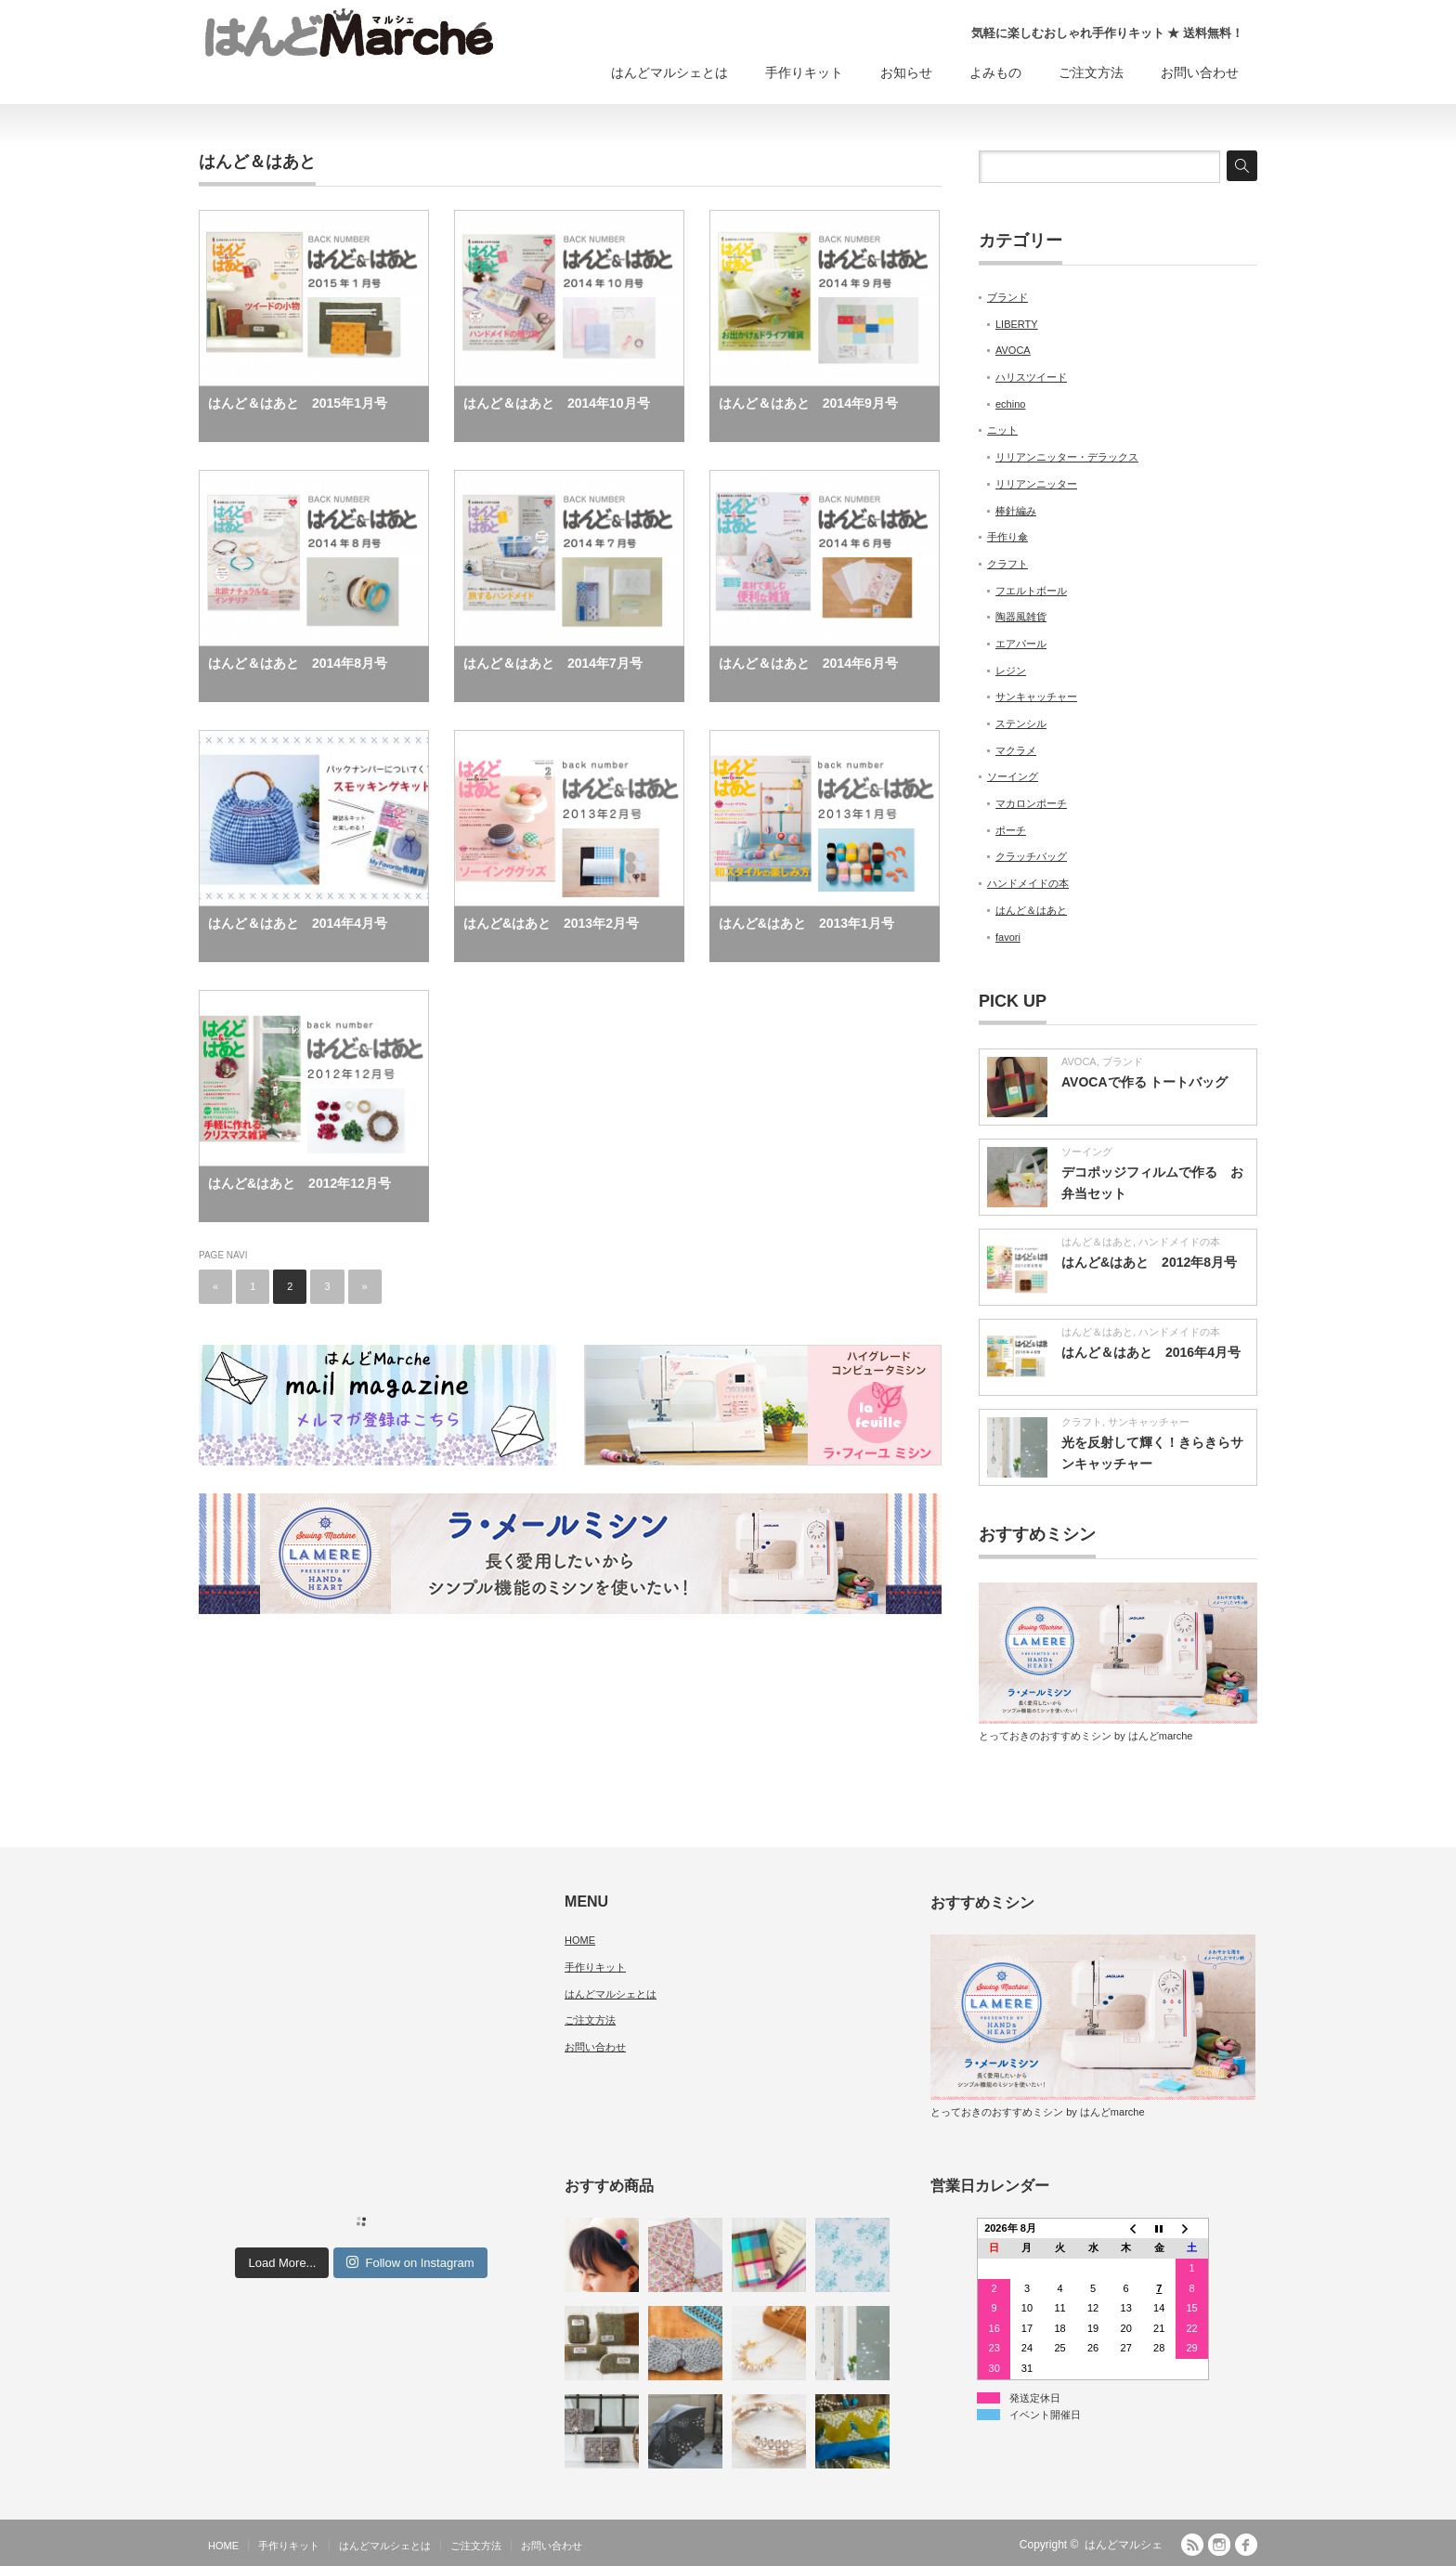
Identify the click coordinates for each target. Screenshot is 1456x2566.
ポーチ (1010, 830)
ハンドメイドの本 (1028, 883)
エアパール (1020, 643)
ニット (1002, 430)
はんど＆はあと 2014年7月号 (553, 663)
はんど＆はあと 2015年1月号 (297, 403)
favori (1007, 937)
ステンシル (1020, 723)
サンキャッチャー (1036, 696)
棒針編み (1015, 510)
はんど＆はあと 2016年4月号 (1151, 1352)
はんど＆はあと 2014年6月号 (808, 663)
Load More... (282, 2263)
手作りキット (804, 72)
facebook (1246, 2544)
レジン (1010, 670)
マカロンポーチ (1031, 803)
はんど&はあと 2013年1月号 (806, 923)
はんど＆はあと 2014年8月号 (297, 663)
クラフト (1007, 563)
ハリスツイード (1031, 377)
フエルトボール (1031, 590)
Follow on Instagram (410, 2262)
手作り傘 (1007, 536)
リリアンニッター (1036, 483)
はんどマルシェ (1124, 2544)
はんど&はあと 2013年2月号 (551, 923)
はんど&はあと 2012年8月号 (1149, 1262)
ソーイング (1012, 776)
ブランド (1007, 297)
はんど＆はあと (1031, 910)
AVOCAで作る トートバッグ (1144, 1082)
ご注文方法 (1091, 72)
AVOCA (1013, 350)
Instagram (1219, 2544)
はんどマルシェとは (669, 72)
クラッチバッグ (1031, 856)
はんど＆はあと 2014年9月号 (808, 403)
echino (1010, 404)
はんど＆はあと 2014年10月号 (556, 403)
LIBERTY (1016, 324)
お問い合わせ (1200, 72)
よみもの (995, 72)
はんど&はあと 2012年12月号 (299, 1183)
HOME (580, 1940)
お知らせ (906, 72)
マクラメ (1015, 750)
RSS (1192, 2544)
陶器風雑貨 (1020, 616)
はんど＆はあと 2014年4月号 (297, 923)
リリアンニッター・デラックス (1066, 456)
